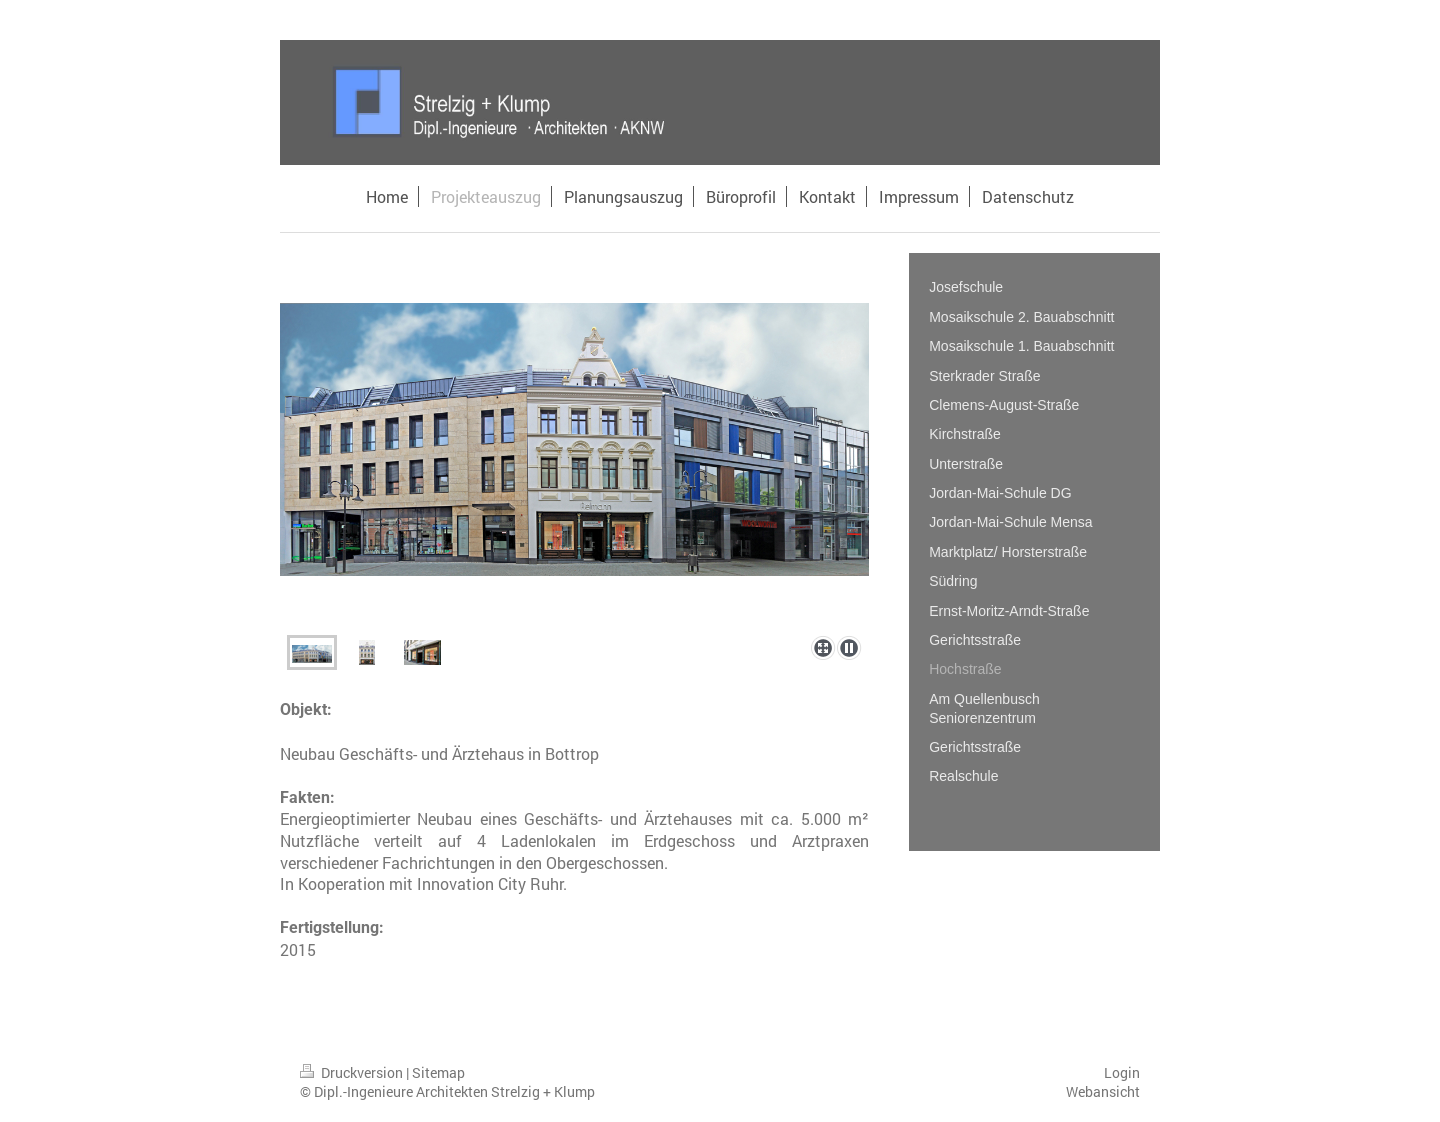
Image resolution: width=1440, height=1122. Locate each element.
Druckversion (353, 1072)
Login (1122, 1072)
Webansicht (1103, 1091)
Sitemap (438, 1072)
